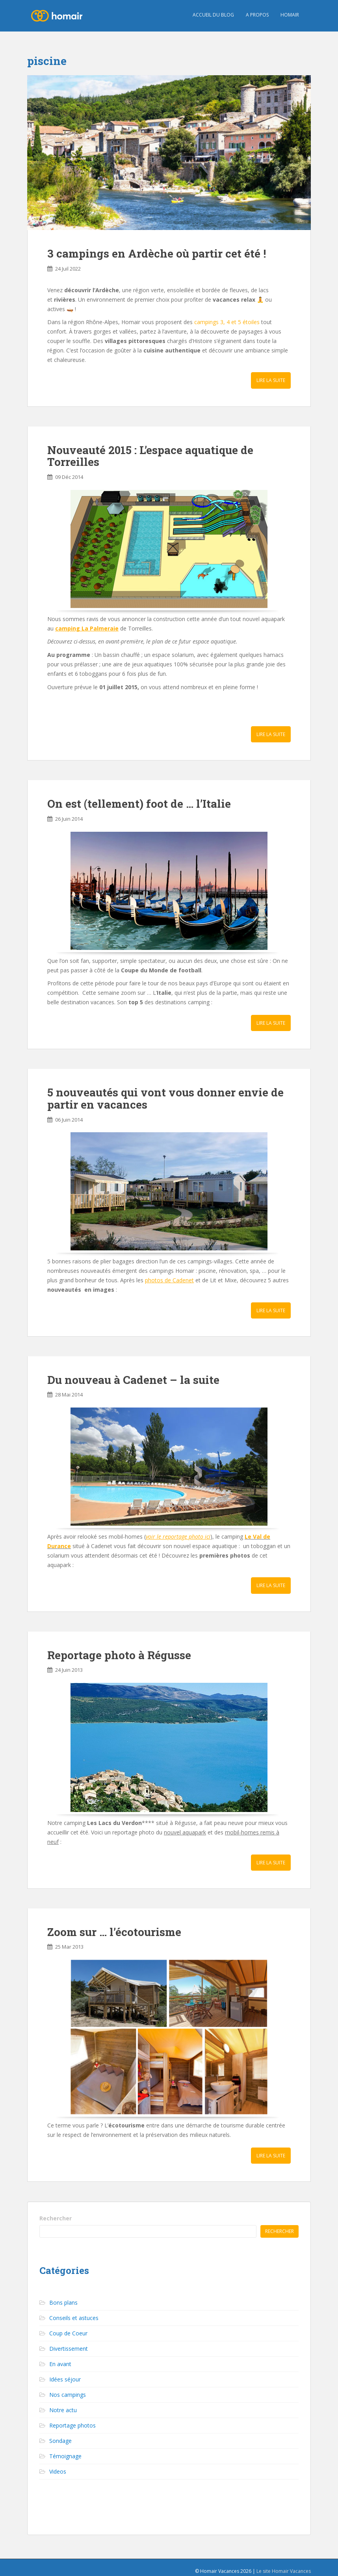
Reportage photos (72, 2425)
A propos (257, 14)
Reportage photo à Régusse (119, 1655)
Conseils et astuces (73, 2318)
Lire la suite (270, 380)
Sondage (60, 2440)
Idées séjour (65, 2379)
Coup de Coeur (68, 2333)
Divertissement (68, 2348)
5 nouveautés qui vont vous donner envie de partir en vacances (165, 1098)
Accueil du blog (213, 14)
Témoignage (65, 2456)
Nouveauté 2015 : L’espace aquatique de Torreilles (150, 456)
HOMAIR (289, 14)
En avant (60, 2364)
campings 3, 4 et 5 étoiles (227, 322)
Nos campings (67, 2394)
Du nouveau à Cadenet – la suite (133, 1379)
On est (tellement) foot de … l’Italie (139, 803)
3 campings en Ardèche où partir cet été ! (156, 253)
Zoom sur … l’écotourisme (114, 1932)
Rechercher (55, 2218)
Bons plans (63, 2302)
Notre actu (63, 2410)
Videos (57, 2471)
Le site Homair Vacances (283, 2571)
